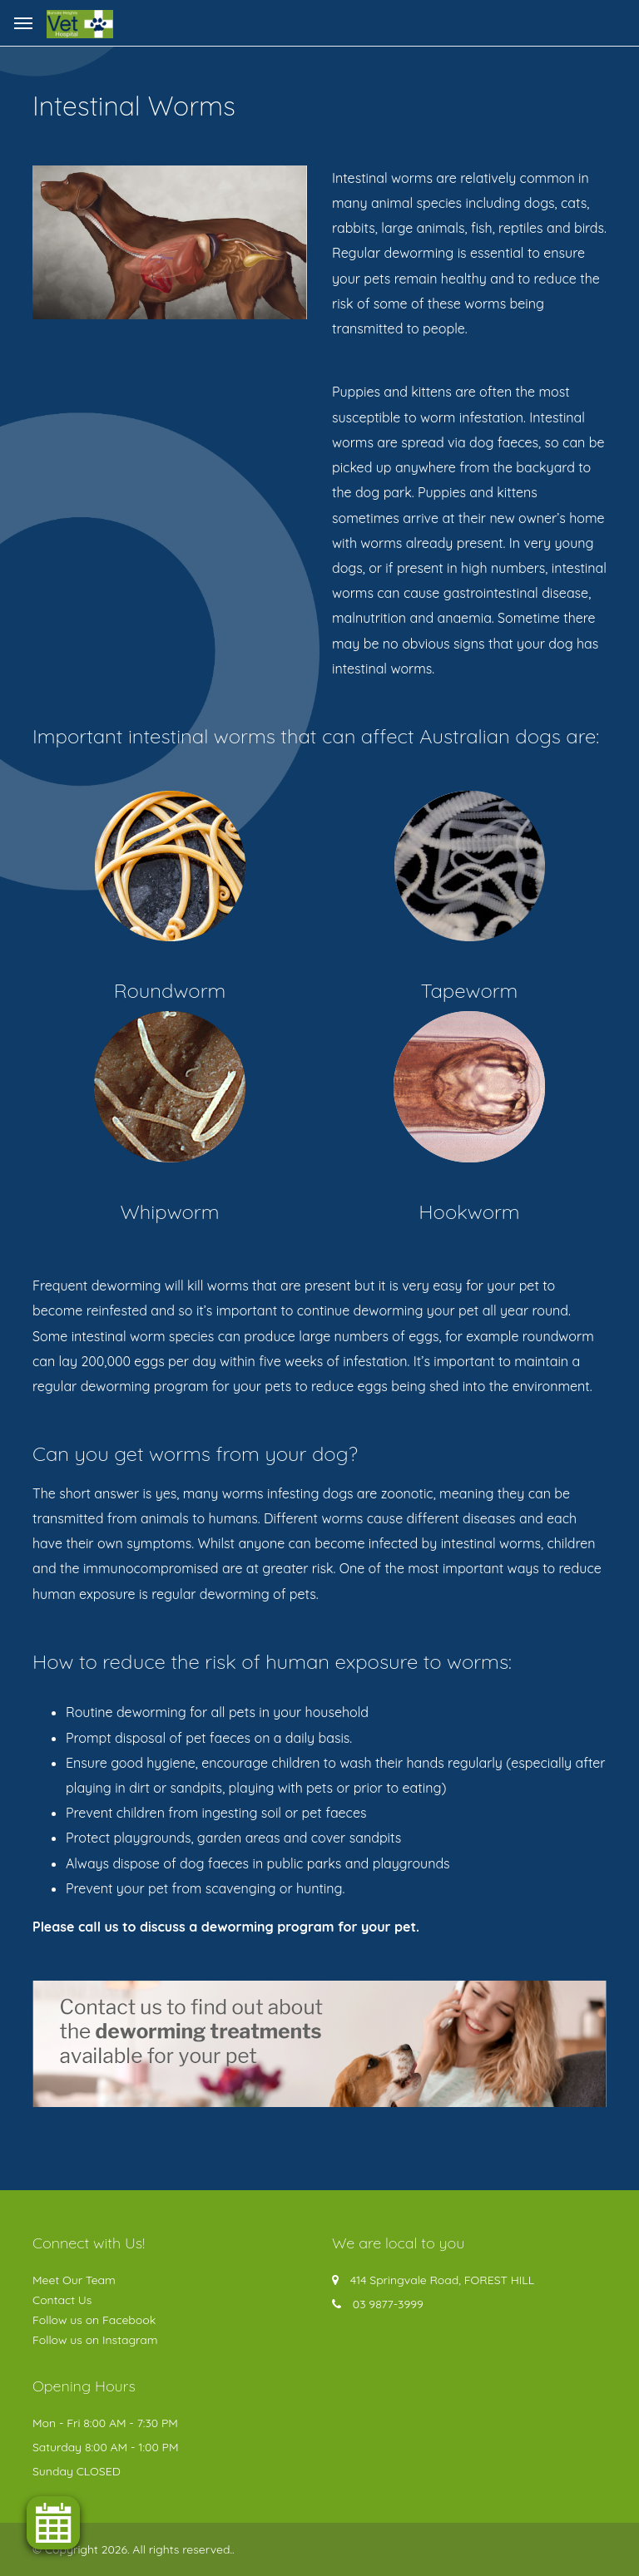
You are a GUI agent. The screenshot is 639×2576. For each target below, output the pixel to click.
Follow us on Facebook (94, 2319)
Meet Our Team (74, 2280)
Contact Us (62, 2299)
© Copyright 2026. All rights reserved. (132, 2549)
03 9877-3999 (388, 2304)
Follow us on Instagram (95, 2339)
